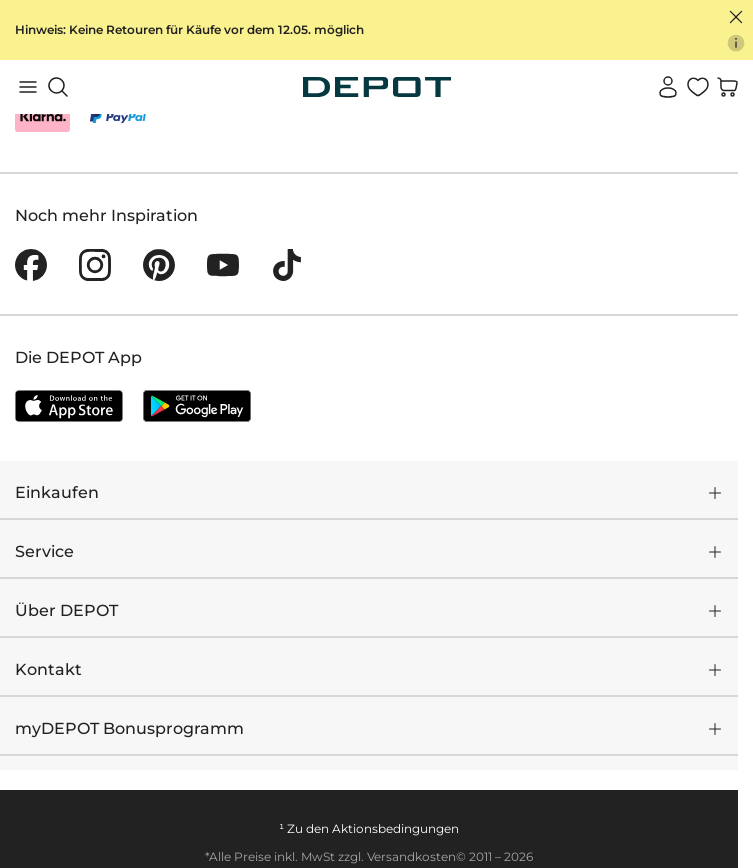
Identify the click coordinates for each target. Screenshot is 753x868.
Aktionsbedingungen (395, 828)
